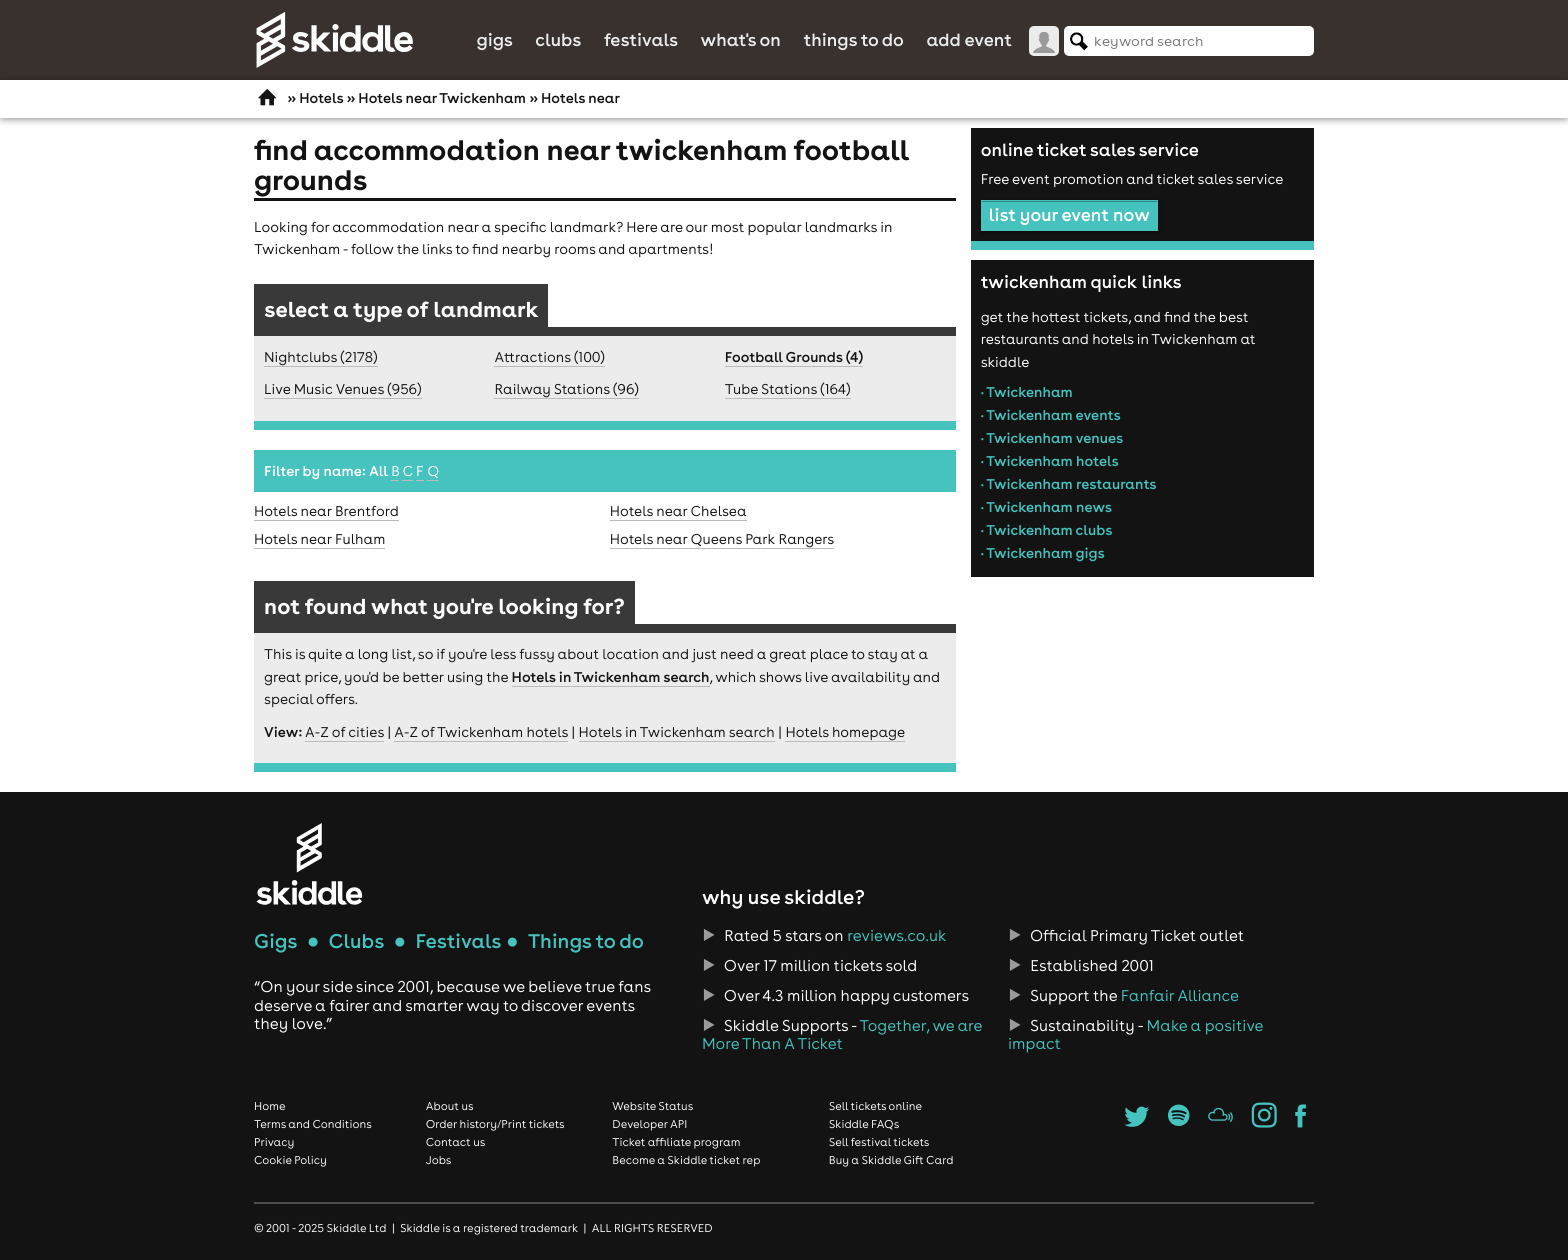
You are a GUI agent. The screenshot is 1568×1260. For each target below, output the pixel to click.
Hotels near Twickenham (442, 98)
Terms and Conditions (313, 1124)
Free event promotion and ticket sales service (1132, 179)
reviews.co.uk (896, 936)
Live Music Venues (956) (343, 389)
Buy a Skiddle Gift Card (891, 1160)
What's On (741, 39)
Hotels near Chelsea (678, 511)
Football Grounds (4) (794, 357)
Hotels (321, 98)
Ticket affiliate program (676, 1142)
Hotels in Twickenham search (611, 677)
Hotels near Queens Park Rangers (722, 539)
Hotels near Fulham (319, 539)
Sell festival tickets (879, 1142)
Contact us (456, 1142)
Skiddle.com (334, 40)
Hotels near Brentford (326, 511)
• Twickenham (1027, 392)
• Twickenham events (1051, 415)
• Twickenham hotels (1050, 461)
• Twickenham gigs (1043, 553)
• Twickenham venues (1052, 438)
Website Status (652, 1106)
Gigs (494, 39)
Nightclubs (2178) (321, 357)
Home (270, 1106)
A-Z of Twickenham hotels (481, 732)
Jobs (439, 1160)
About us (450, 1106)
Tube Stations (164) (788, 389)
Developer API (649, 1124)
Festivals (641, 39)
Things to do (853, 39)
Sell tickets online (875, 1106)
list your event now (1069, 214)
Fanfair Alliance (1180, 996)
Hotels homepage (845, 732)
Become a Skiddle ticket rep (686, 1160)
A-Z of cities (344, 732)
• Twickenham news (1046, 507)
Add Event (969, 39)
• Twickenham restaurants (1069, 484)
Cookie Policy (290, 1160)
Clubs (558, 39)
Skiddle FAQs (864, 1124)
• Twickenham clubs (1047, 530)
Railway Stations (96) (566, 389)
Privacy (274, 1142)
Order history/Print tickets (495, 1124)
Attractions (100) (549, 357)
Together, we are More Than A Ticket (842, 1035)
